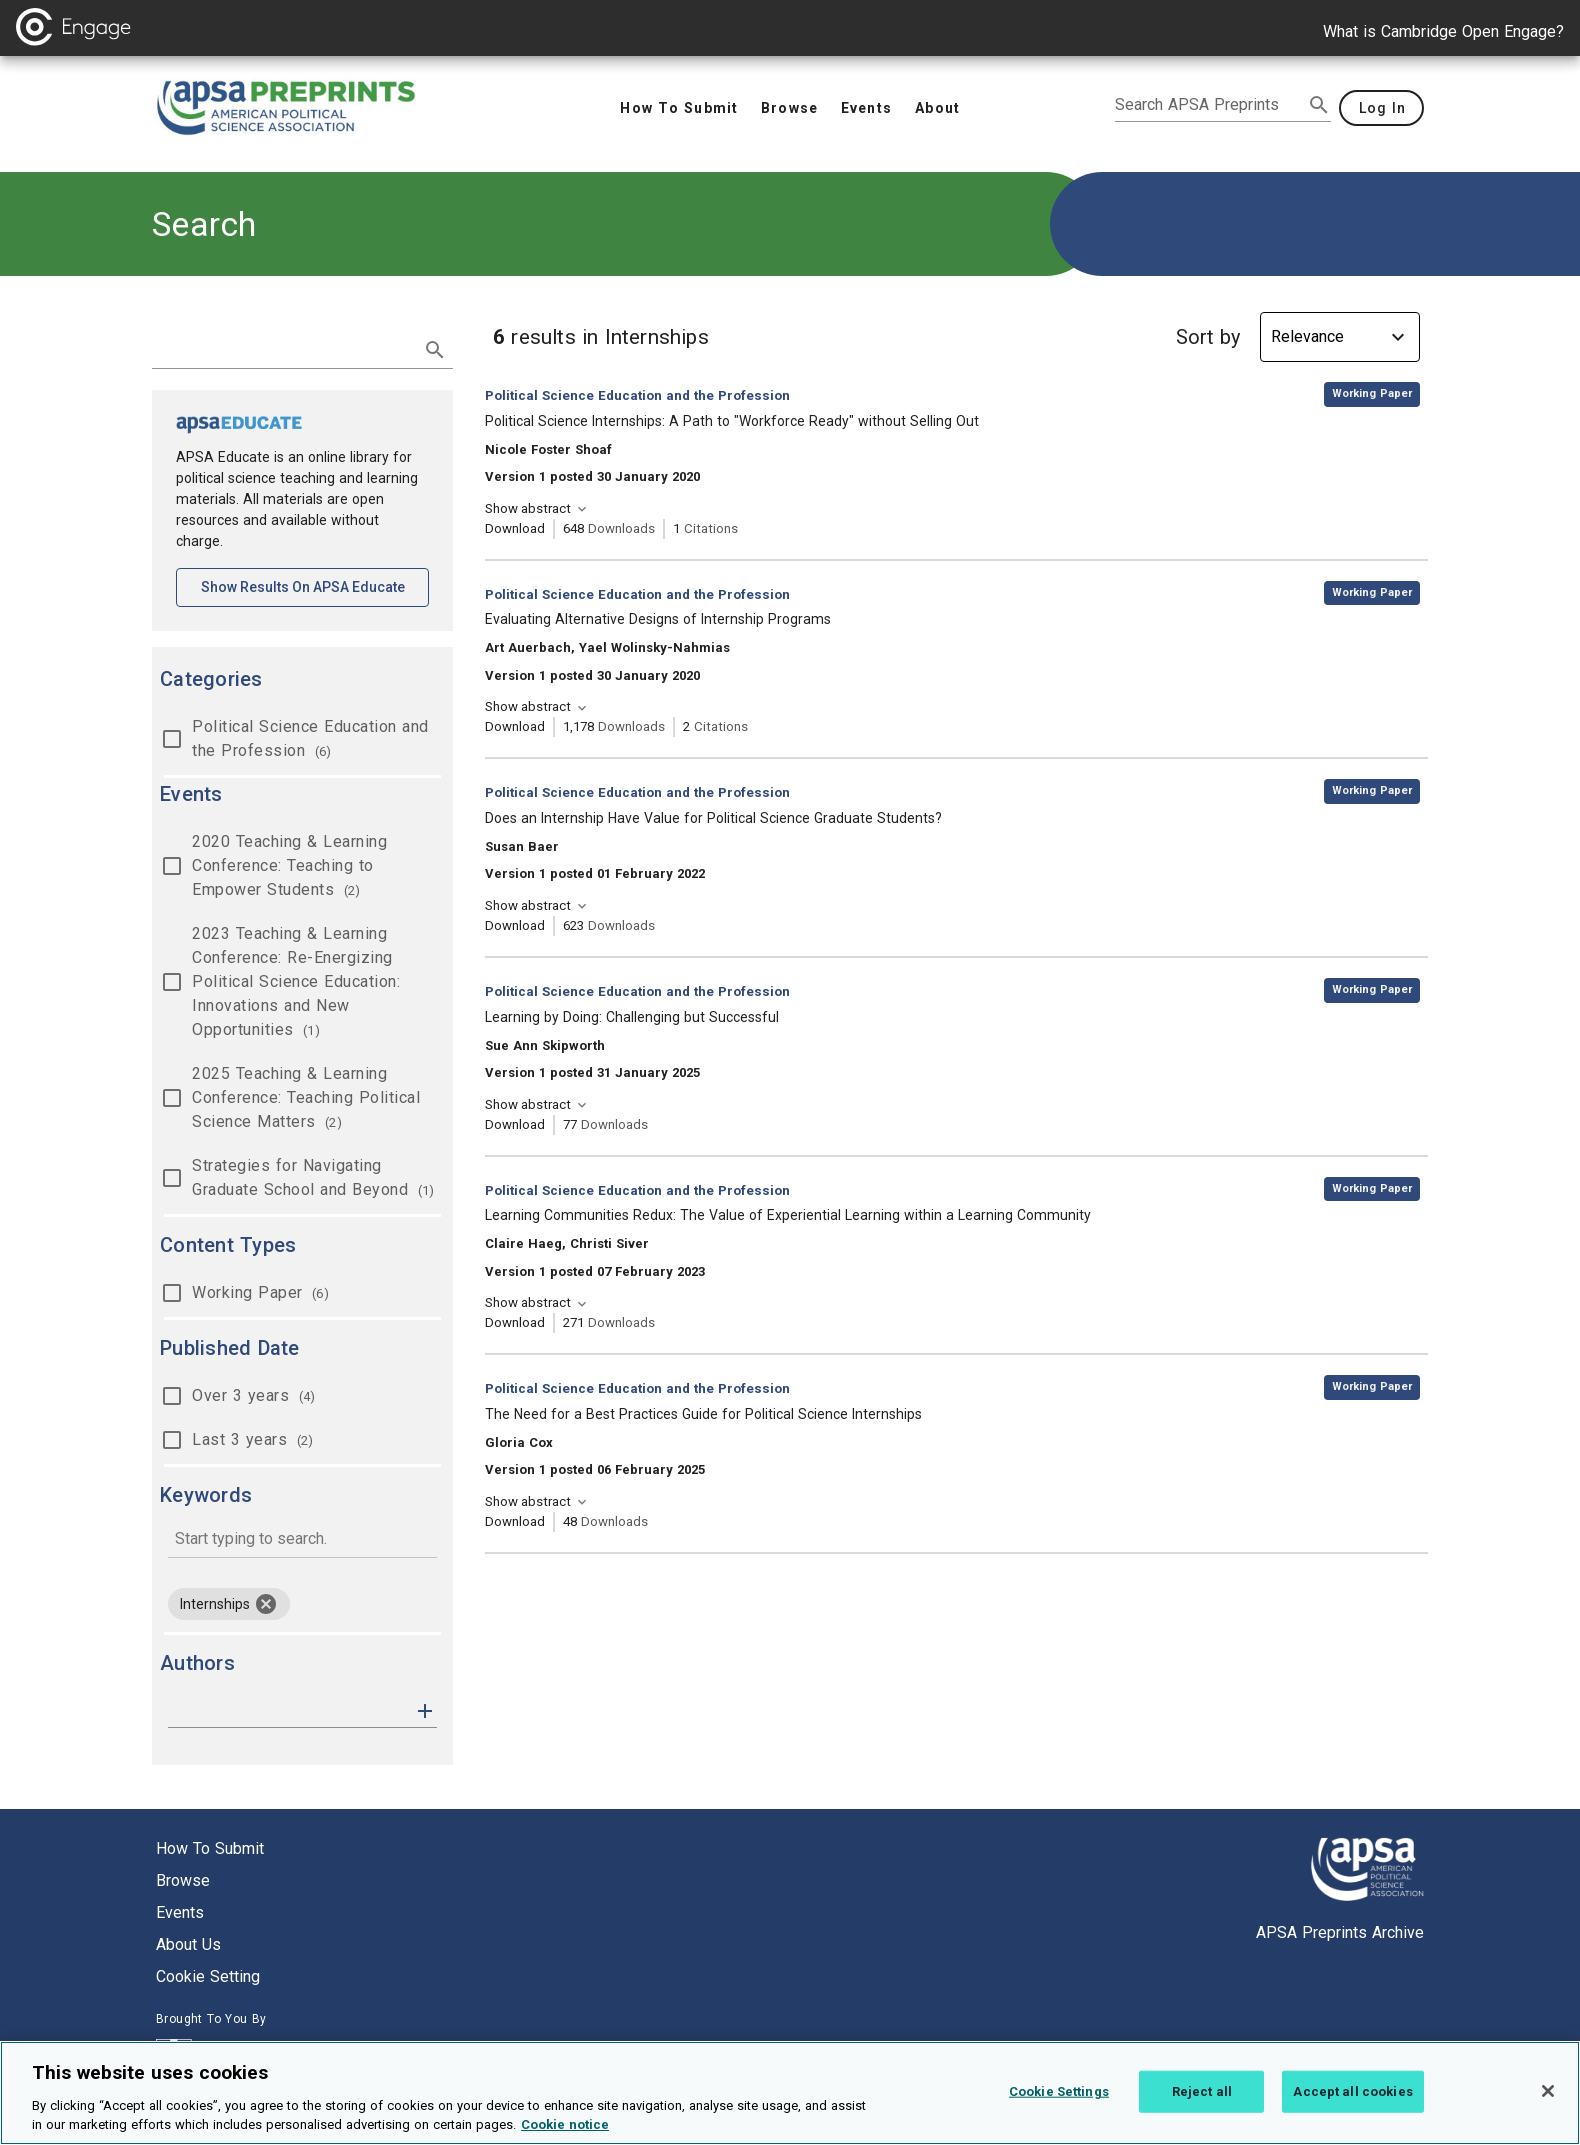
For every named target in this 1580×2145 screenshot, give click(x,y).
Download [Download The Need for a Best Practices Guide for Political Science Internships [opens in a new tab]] (515, 1521)
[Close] (1548, 2108)
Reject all (1202, 2108)
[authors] (288, 1711)
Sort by (1208, 337)
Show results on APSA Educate (315, 585)
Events (180, 1912)
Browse (183, 1880)
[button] (425, 1709)
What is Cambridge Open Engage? (1443, 31)
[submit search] (1319, 105)
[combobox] (302, 1540)
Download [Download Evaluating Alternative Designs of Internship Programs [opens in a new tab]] (515, 726)
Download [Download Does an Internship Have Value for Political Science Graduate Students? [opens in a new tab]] (515, 925)
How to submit (210, 1848)
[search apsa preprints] (1209, 105)
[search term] (282, 348)
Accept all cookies (1352, 2108)
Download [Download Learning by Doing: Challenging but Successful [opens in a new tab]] (515, 1124)
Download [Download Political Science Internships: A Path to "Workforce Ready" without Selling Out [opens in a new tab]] (515, 528)
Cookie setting (208, 1976)
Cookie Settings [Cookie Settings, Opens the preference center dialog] (1059, 2108)
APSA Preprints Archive (1340, 1932)
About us (188, 1944)
